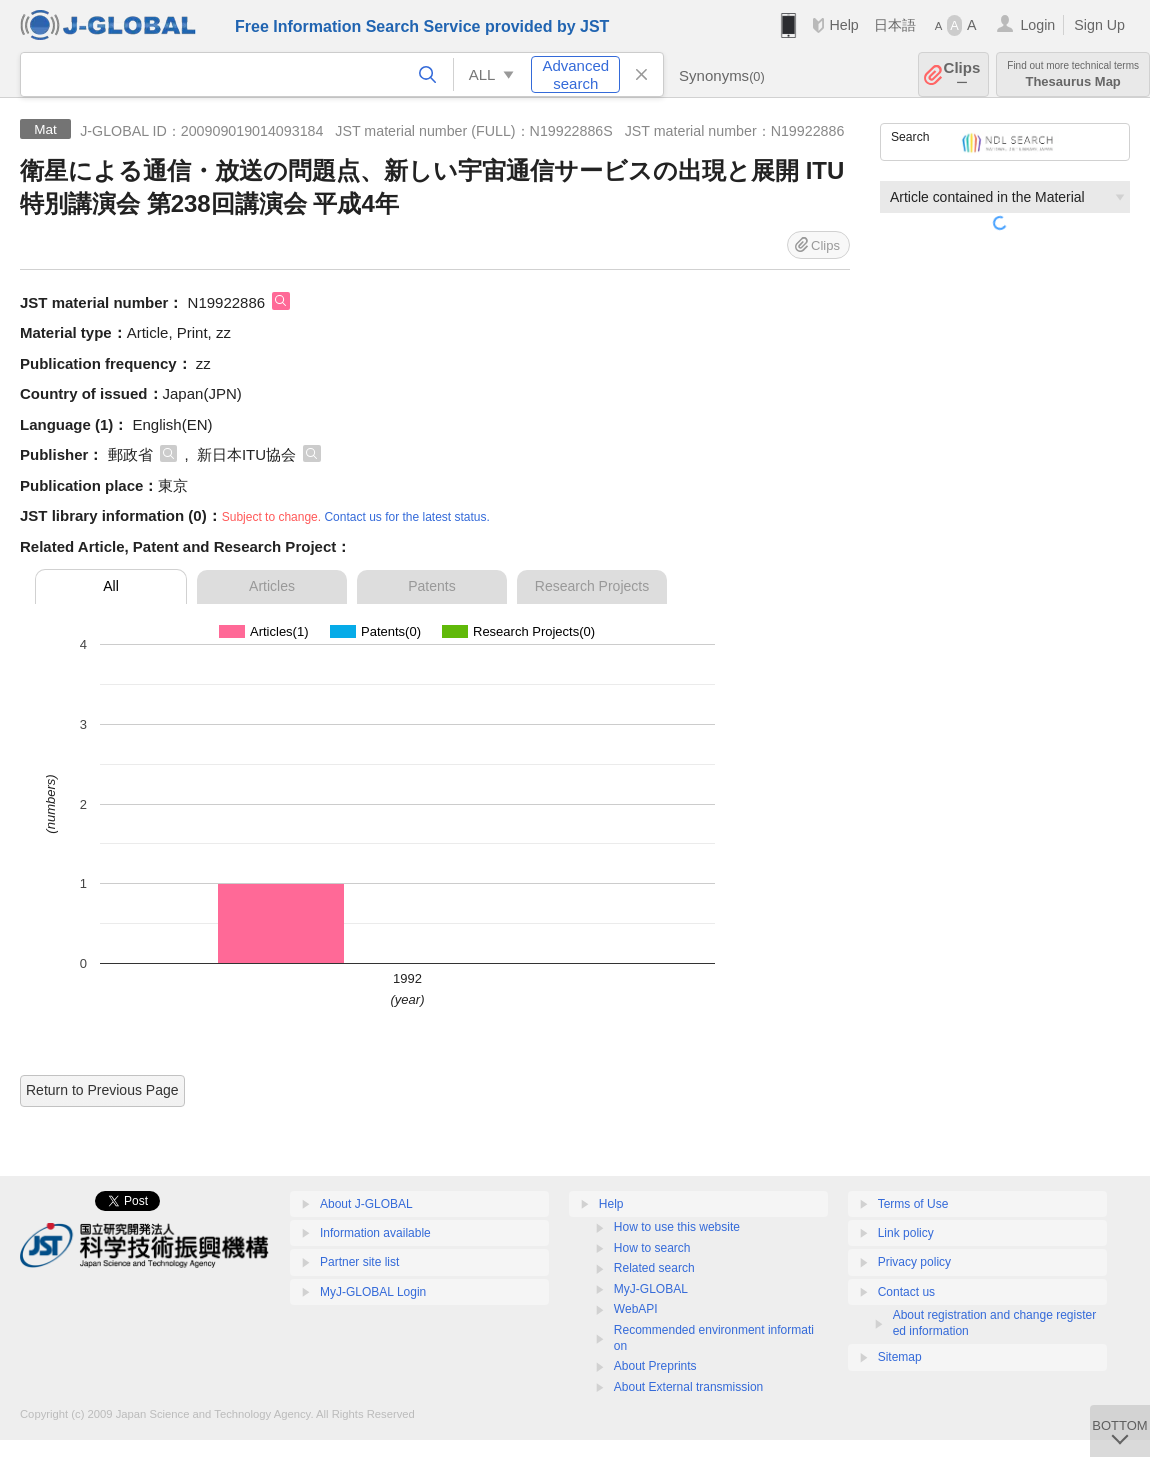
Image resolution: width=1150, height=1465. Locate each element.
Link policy (906, 1233)
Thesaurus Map (1073, 74)
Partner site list (359, 1262)
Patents (431, 586)
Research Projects (592, 586)
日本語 (895, 25)
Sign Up (1099, 25)
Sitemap (900, 1357)
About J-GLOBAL (366, 1204)
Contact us (906, 1292)
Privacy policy (914, 1262)
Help (843, 25)
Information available (375, 1233)
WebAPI (636, 1309)
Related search (654, 1268)
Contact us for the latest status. (406, 517)
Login (1037, 25)
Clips (962, 74)
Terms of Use (913, 1204)
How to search (652, 1248)
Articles (272, 586)
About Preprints (655, 1366)
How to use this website (677, 1227)
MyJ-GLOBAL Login (373, 1292)
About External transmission (688, 1387)
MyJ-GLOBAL (651, 1289)
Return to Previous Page (102, 1090)
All (111, 586)
